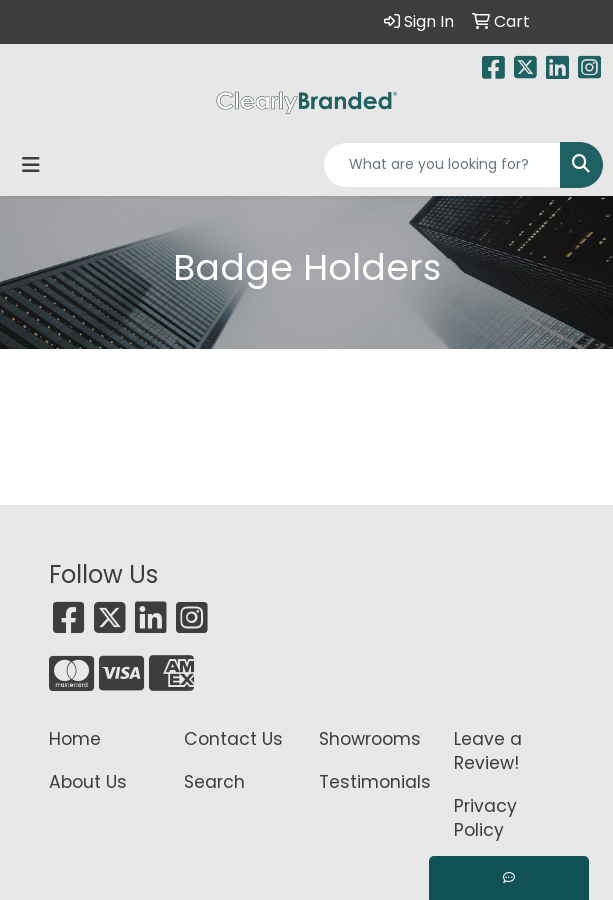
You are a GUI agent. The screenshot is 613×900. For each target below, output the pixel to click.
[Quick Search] (442, 165)
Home (75, 739)
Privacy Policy (485, 818)
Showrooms (370, 739)
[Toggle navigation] (31, 165)
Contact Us (233, 739)
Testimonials (374, 782)
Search (214, 782)
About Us (88, 782)
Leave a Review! (488, 751)
